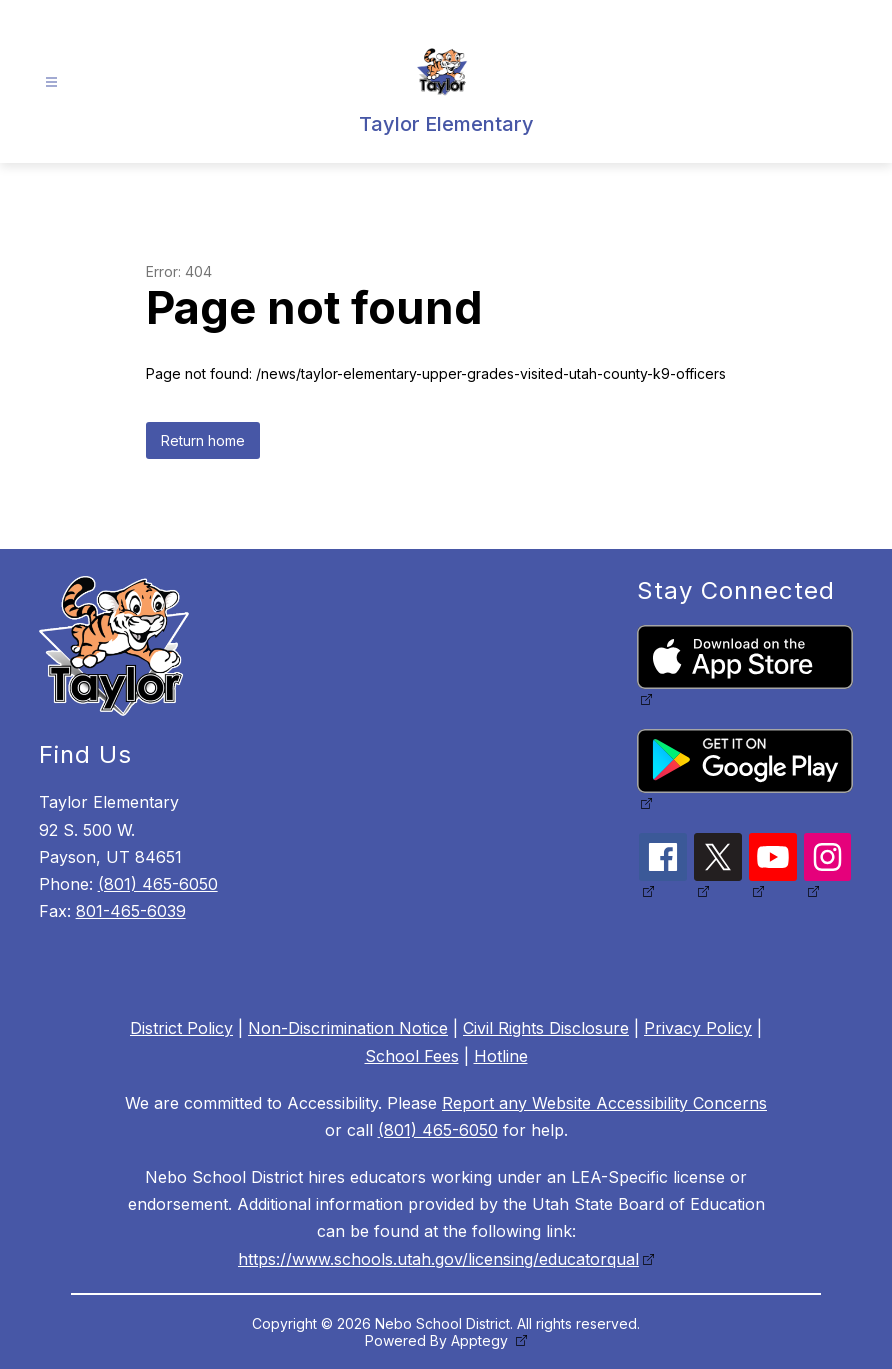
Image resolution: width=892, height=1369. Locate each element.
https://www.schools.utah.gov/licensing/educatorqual (438, 1259)
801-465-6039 (131, 911)
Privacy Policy (698, 1028)
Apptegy (481, 1340)
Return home (203, 440)
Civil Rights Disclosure (546, 1028)
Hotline (501, 1056)
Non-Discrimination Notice (348, 1028)
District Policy (181, 1028)
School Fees (412, 1056)
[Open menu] (51, 82)
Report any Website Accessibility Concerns (604, 1103)
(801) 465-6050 (158, 884)
